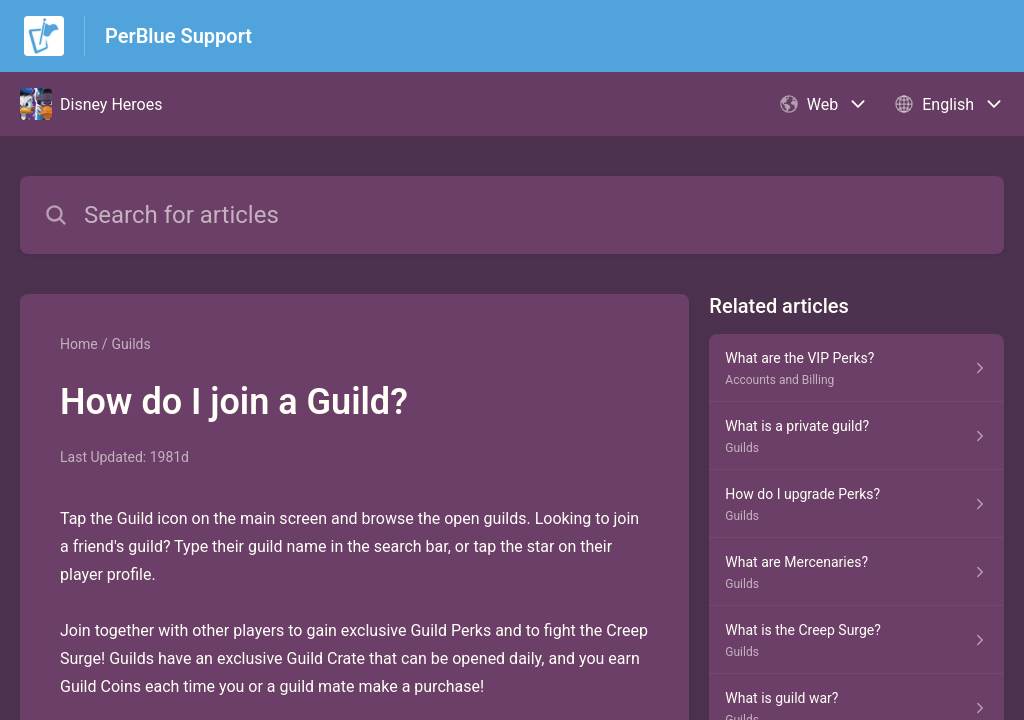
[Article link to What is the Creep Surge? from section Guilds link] (856, 640)
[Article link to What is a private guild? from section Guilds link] (856, 436)
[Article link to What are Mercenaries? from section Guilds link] (856, 572)
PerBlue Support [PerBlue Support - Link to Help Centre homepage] (178, 36)
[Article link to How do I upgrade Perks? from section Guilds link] (856, 504)
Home (79, 344)
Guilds (130, 344)
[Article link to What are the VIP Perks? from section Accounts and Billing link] (856, 368)
